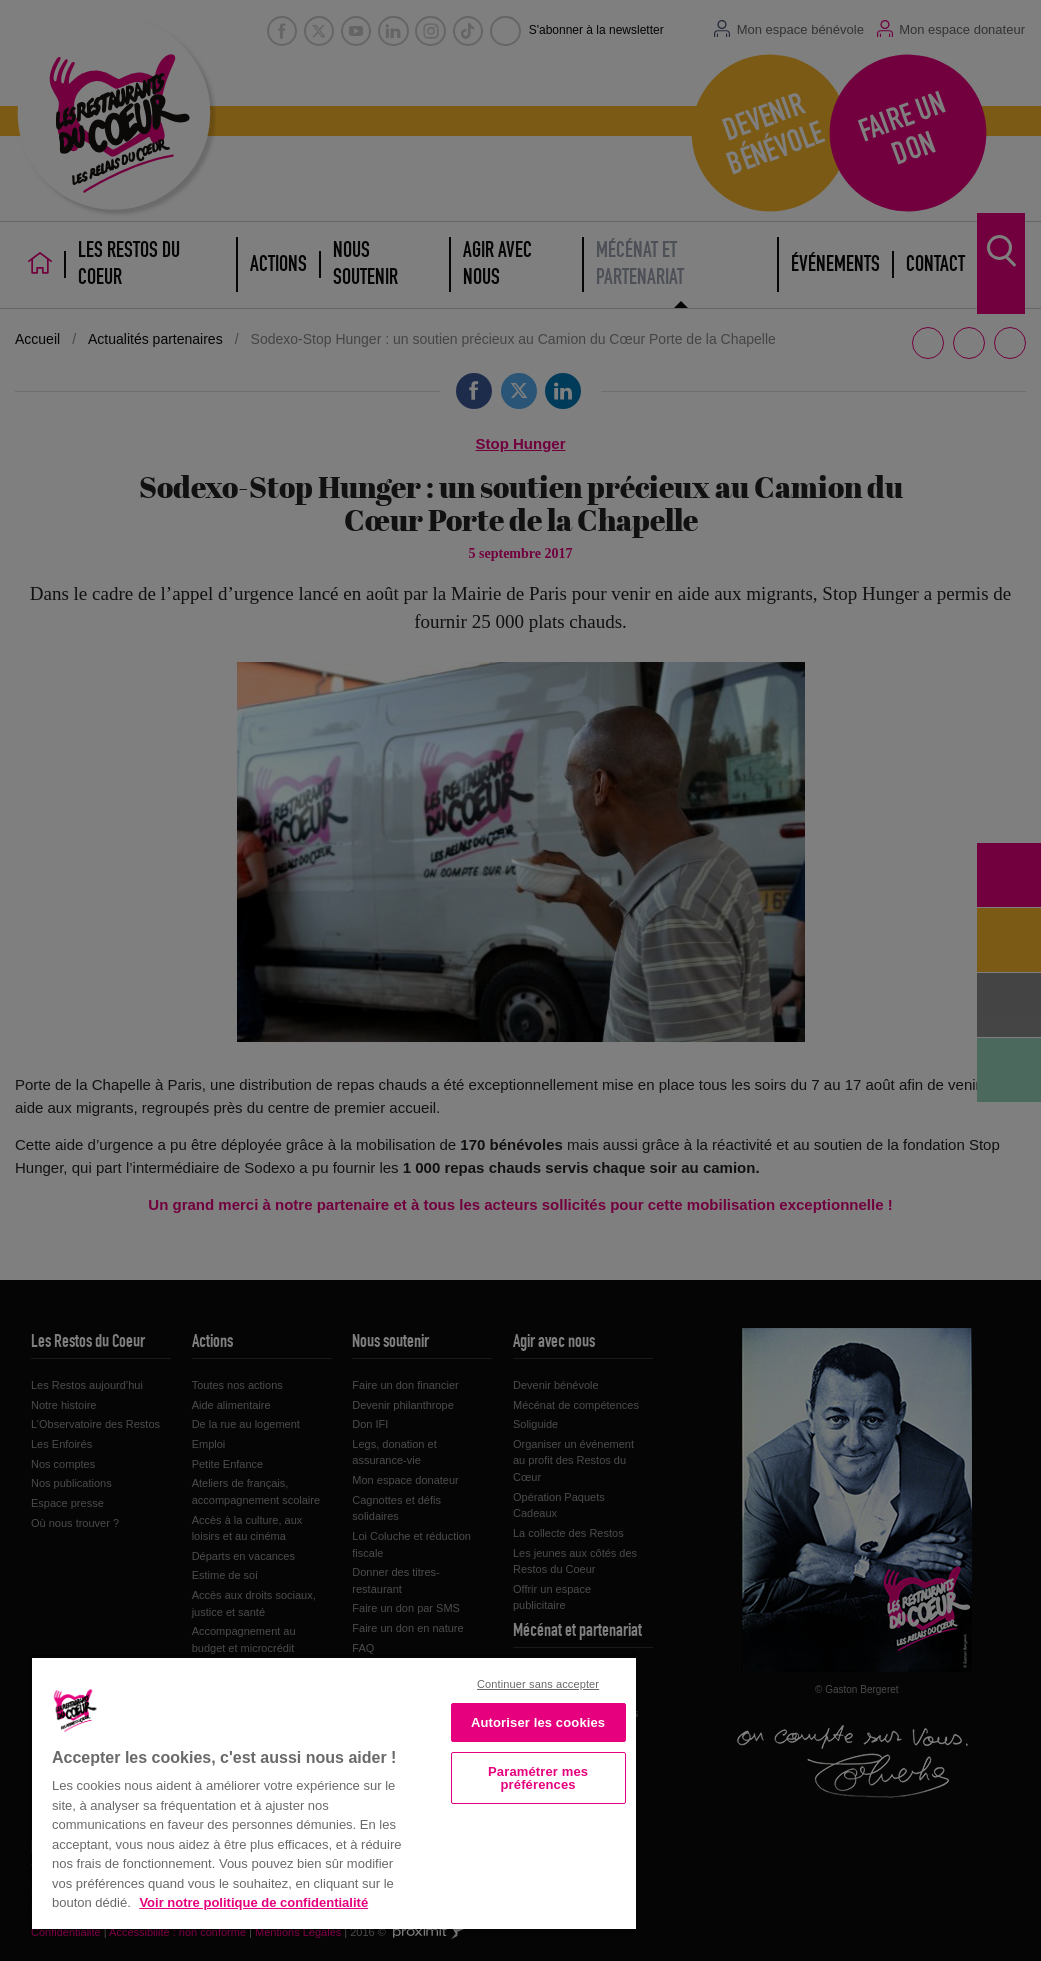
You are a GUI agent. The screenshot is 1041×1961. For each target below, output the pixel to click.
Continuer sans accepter (538, 1684)
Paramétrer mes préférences (538, 1778)
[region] (334, 1791)
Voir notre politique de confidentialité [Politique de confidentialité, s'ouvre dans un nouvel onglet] (253, 1902)
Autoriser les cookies (538, 1722)
